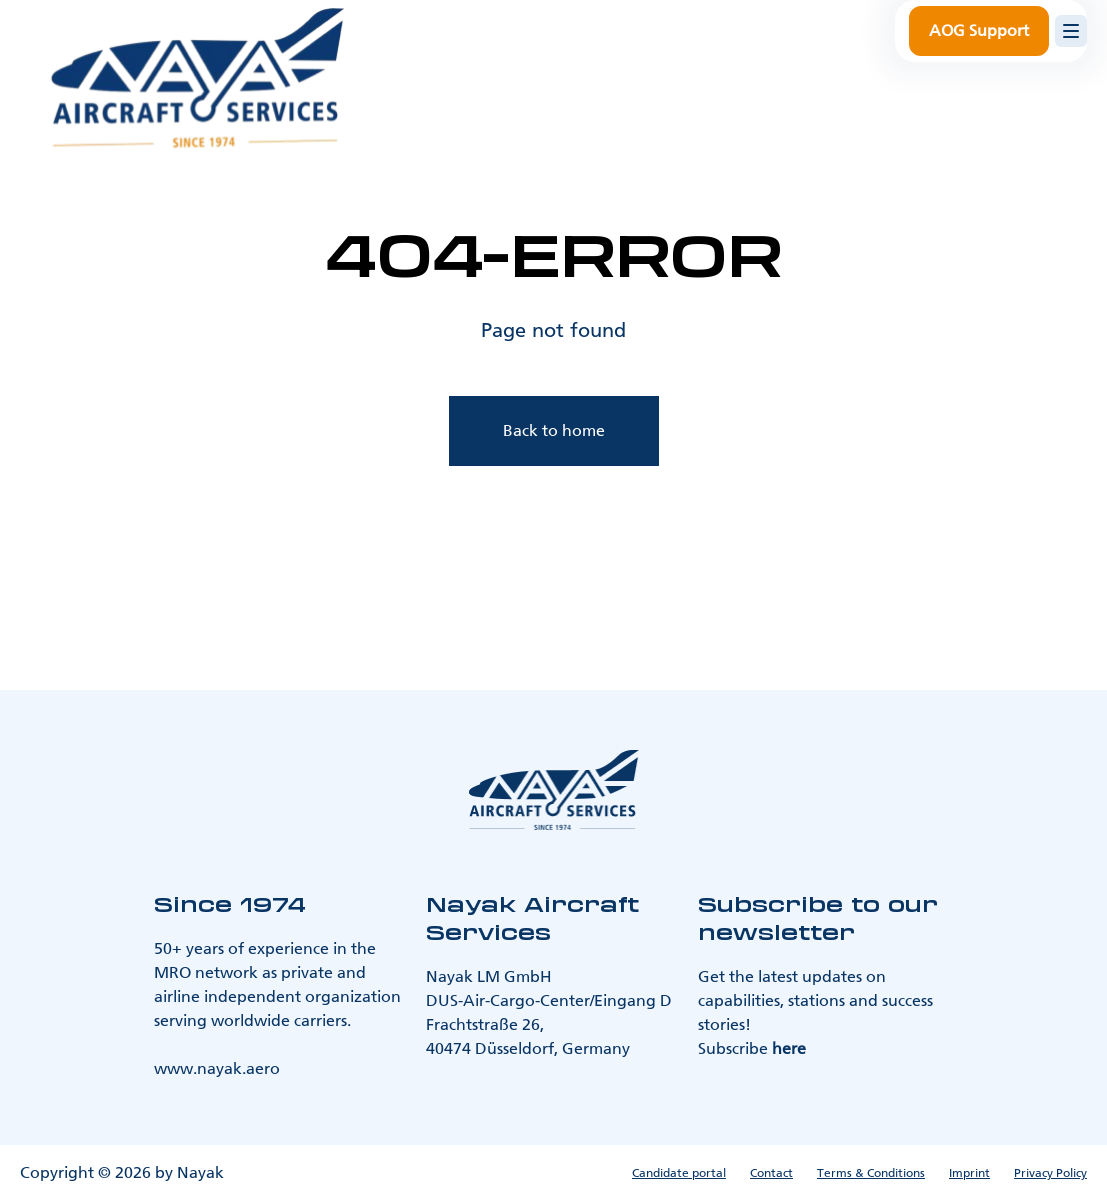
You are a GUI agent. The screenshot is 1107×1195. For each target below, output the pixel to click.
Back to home (554, 430)
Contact (771, 1173)
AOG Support (979, 30)
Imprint (969, 1173)
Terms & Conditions (871, 1173)
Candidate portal (679, 1173)
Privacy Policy (1050, 1173)
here (789, 1048)
